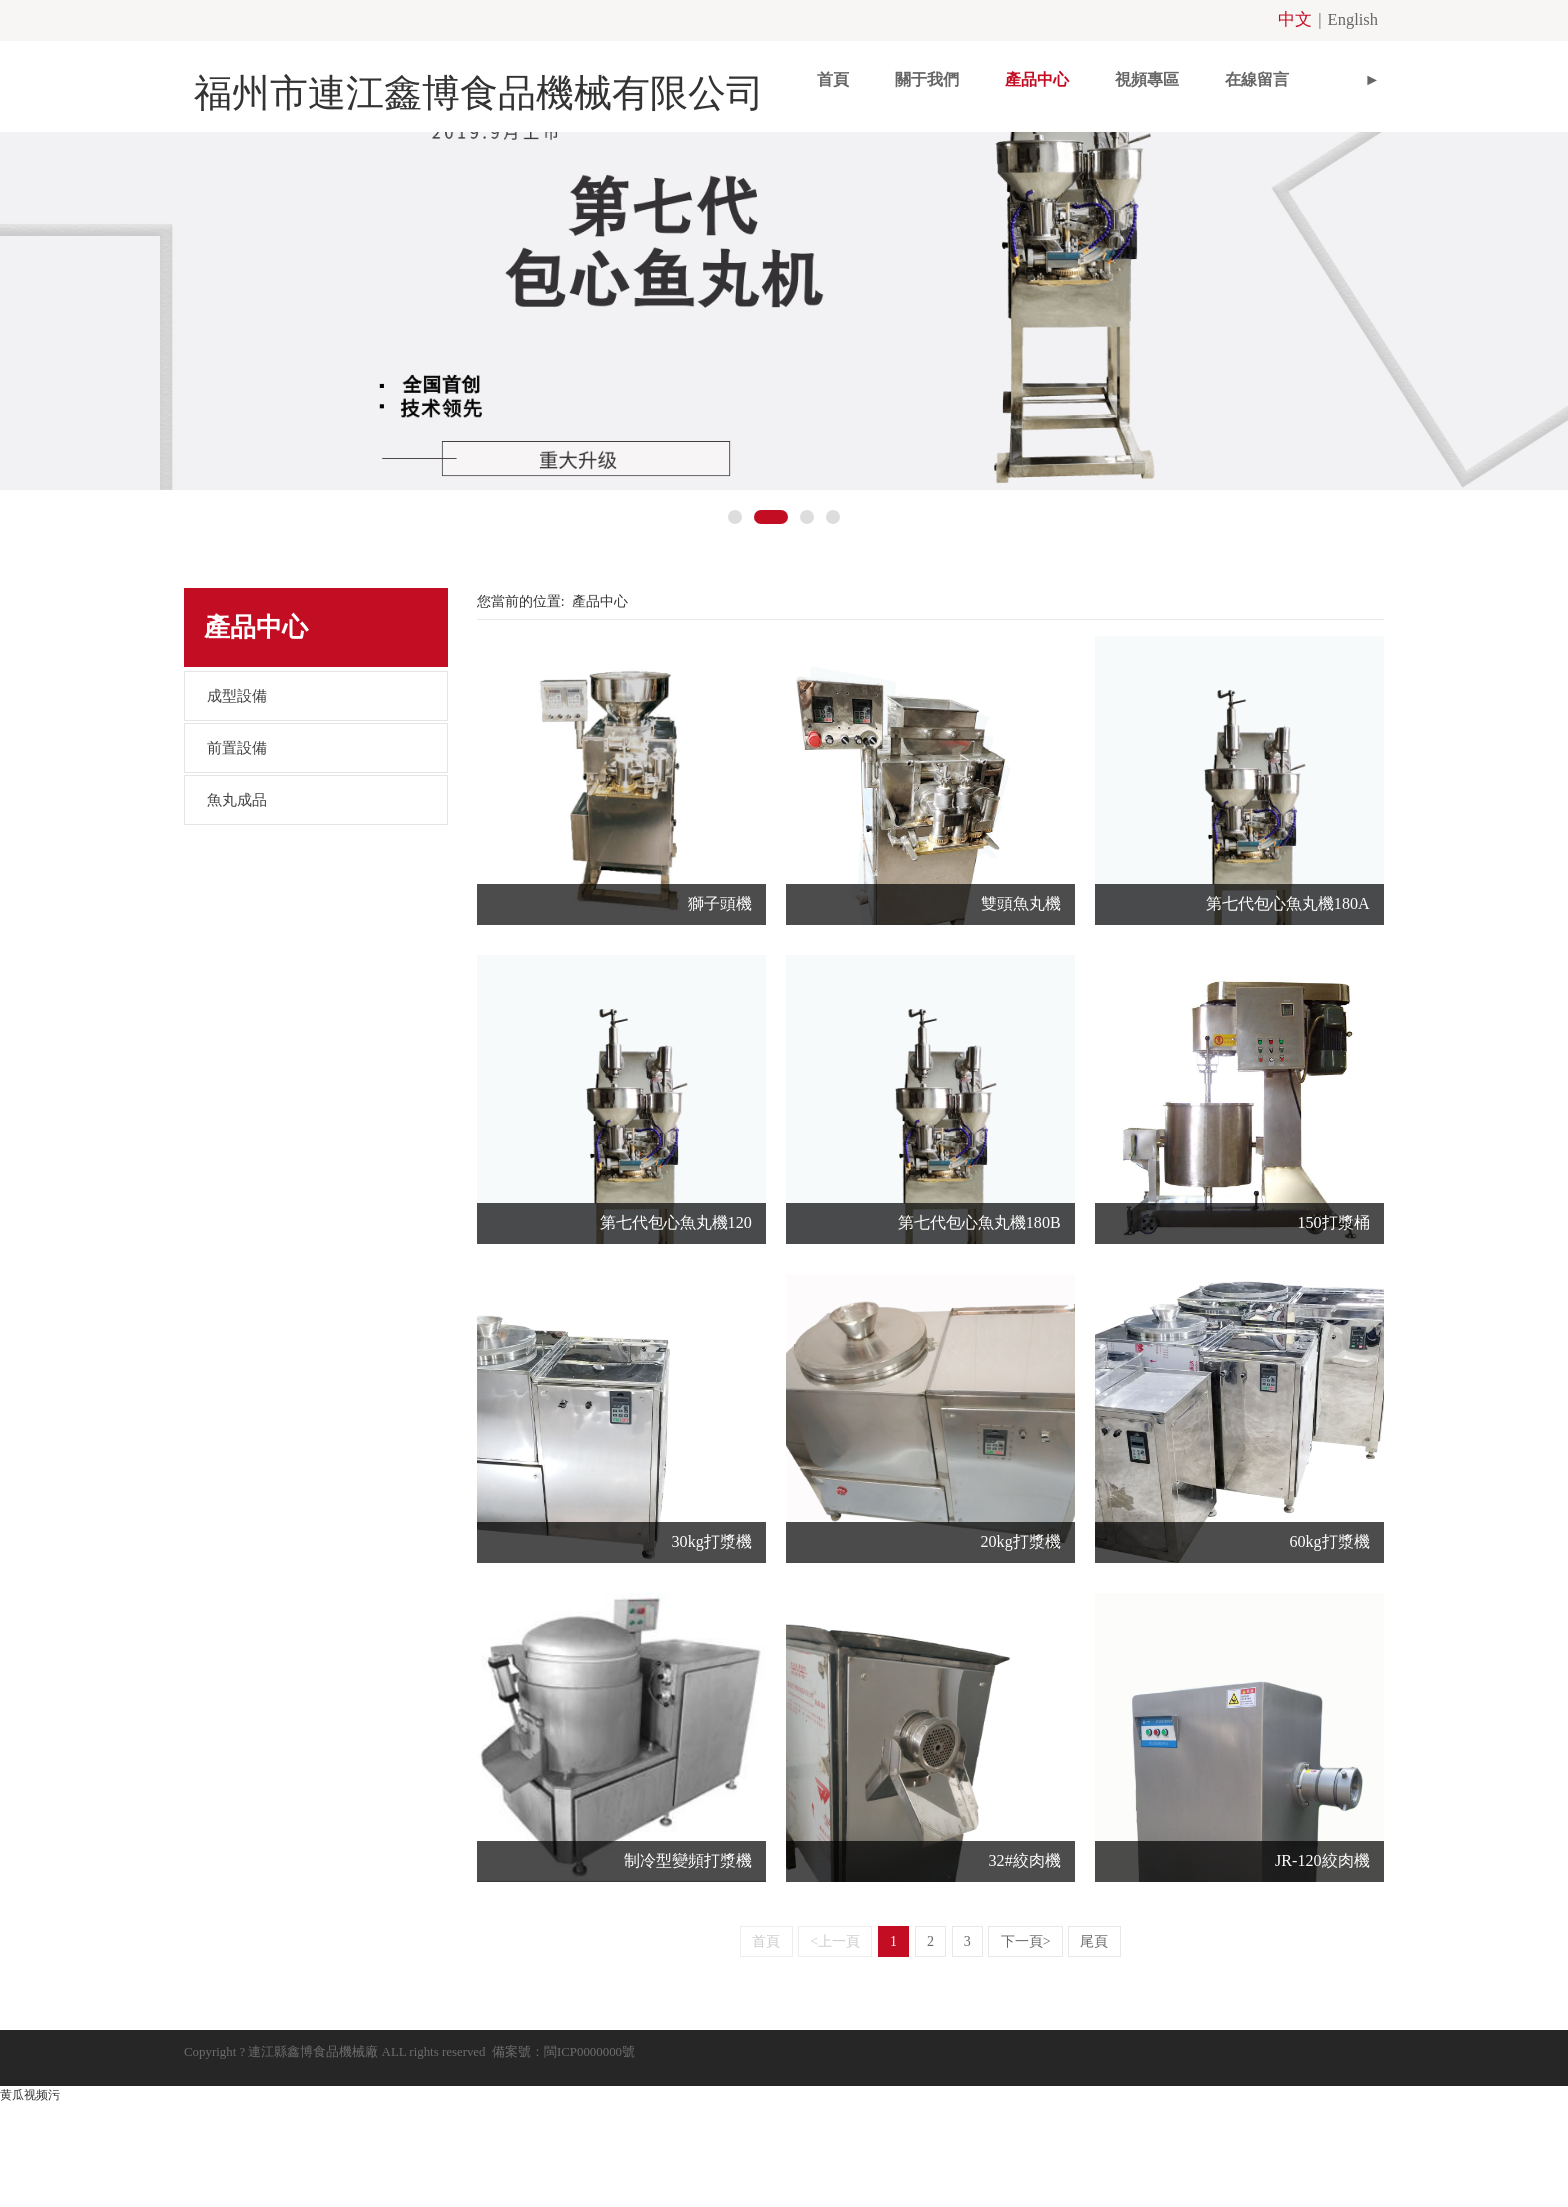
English (1356, 18)
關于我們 (837, 75)
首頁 (743, 75)
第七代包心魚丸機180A (1288, 1018)
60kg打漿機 (1329, 1656)
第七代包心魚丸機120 (676, 1337)
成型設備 (237, 811)
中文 (1306, 18)
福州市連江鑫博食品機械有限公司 (434, 76)
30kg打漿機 (712, 1656)
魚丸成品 (237, 915)
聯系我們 (1277, 75)
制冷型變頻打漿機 (688, 1975)
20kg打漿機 (1020, 1656)
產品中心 (947, 75)
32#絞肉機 (1025, 1975)
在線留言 (1167, 75)
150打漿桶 (1333, 1337)
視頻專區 (1057, 75)
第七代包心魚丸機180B (979, 1337)
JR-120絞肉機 (1322, 1975)
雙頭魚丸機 (1021, 1018)
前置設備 (237, 863)
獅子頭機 (720, 1018)
